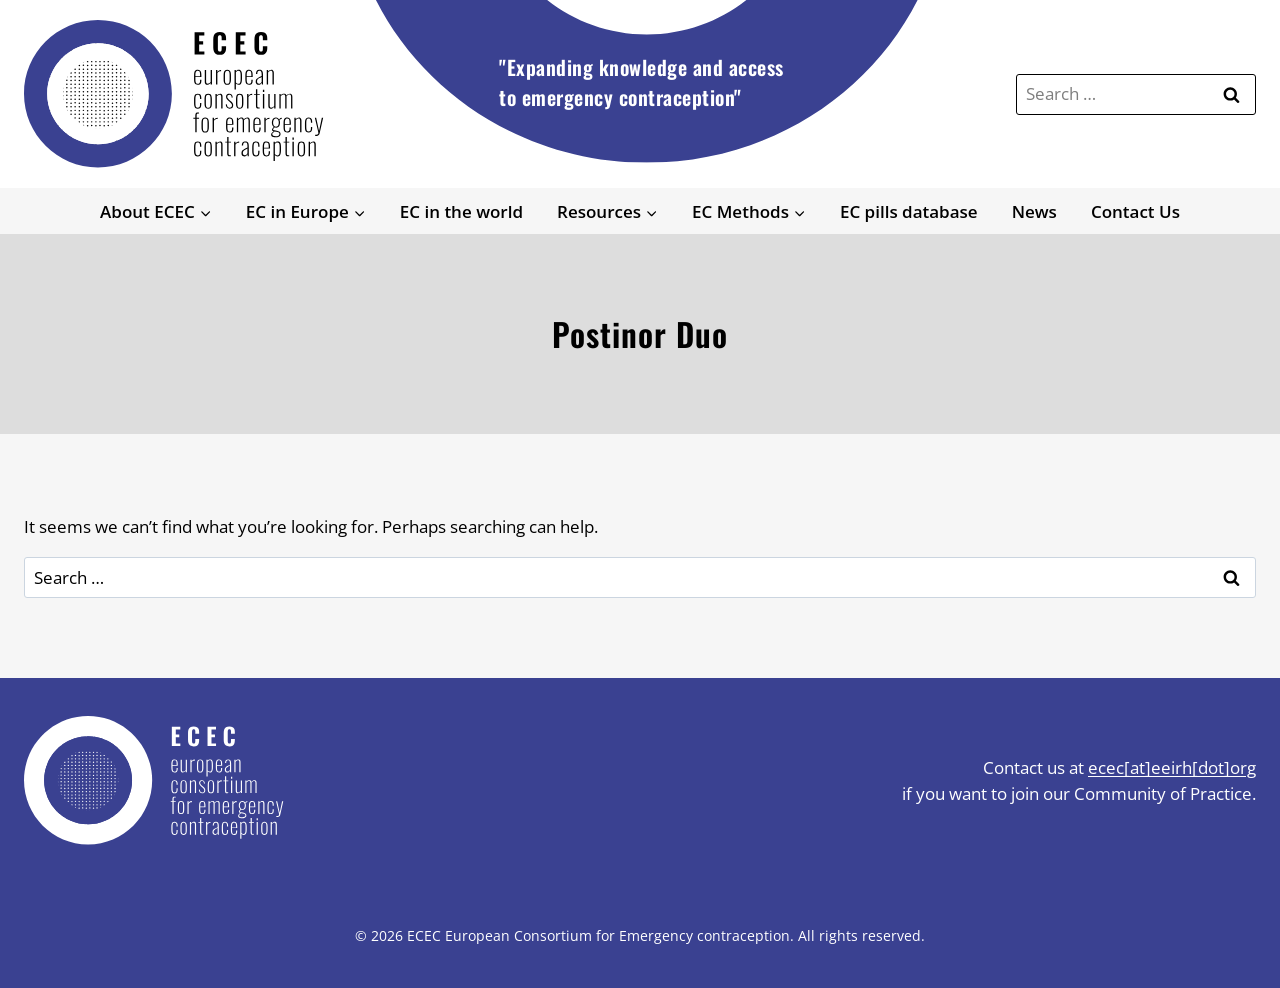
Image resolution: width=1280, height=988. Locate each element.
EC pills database (909, 211)
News (1034, 211)
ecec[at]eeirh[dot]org (1172, 767)
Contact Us (1135, 211)
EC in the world (461, 211)
